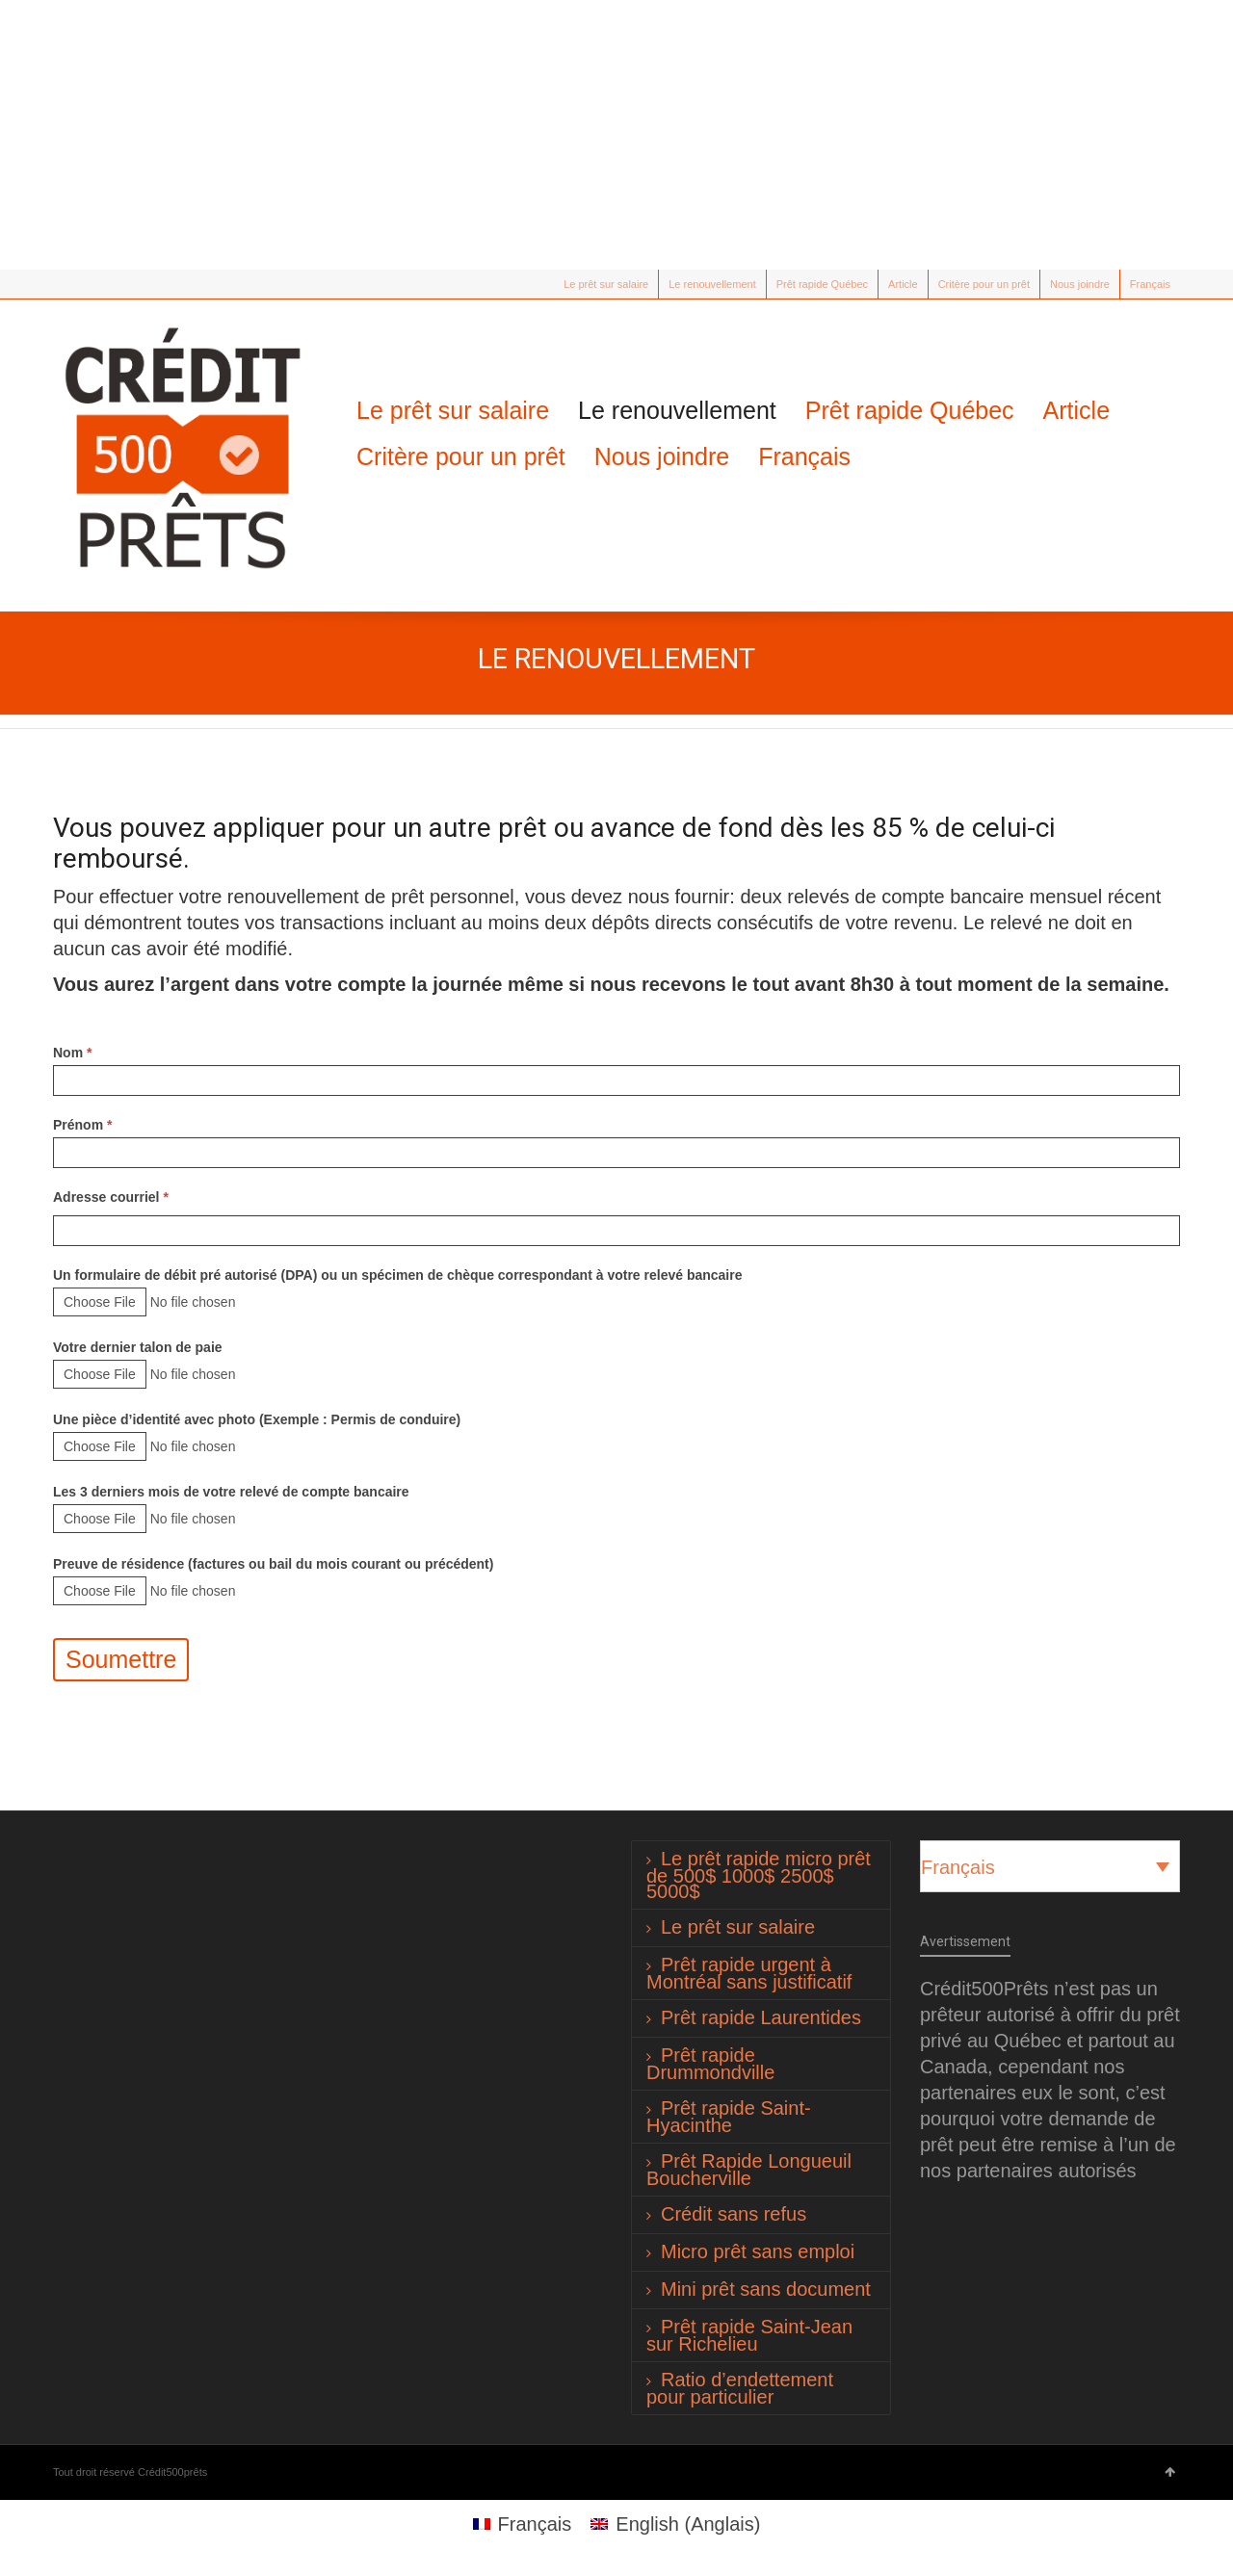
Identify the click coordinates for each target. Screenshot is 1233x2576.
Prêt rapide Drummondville (710, 2063)
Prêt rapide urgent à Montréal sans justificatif (749, 1973)
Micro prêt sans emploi (757, 2251)
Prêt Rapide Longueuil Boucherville (749, 2169)
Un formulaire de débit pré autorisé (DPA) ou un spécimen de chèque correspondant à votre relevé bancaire (397, 1275)
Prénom (82, 1124)
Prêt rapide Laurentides (761, 2017)
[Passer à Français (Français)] (522, 2523)
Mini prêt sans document (766, 2289)
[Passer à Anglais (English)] (675, 2523)
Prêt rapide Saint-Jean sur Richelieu (749, 2335)
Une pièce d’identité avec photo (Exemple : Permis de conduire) (256, 1419)
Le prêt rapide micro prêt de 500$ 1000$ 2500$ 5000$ (758, 1875)
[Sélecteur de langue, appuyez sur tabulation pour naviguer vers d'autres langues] (1050, 1866)
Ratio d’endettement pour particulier (739, 2388)
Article (903, 284)
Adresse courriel (111, 1197)
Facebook (92, 284)
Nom (72, 1052)
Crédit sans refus (733, 2214)
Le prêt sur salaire (606, 284)
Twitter (64, 284)
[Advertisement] (616, 135)
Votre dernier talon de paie (138, 1347)
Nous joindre (1080, 284)
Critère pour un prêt (984, 284)
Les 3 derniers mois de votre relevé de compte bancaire (231, 1491)
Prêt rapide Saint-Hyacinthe (728, 2116)
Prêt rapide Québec (822, 284)
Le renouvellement (712, 284)
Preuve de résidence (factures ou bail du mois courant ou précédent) (273, 1564)
